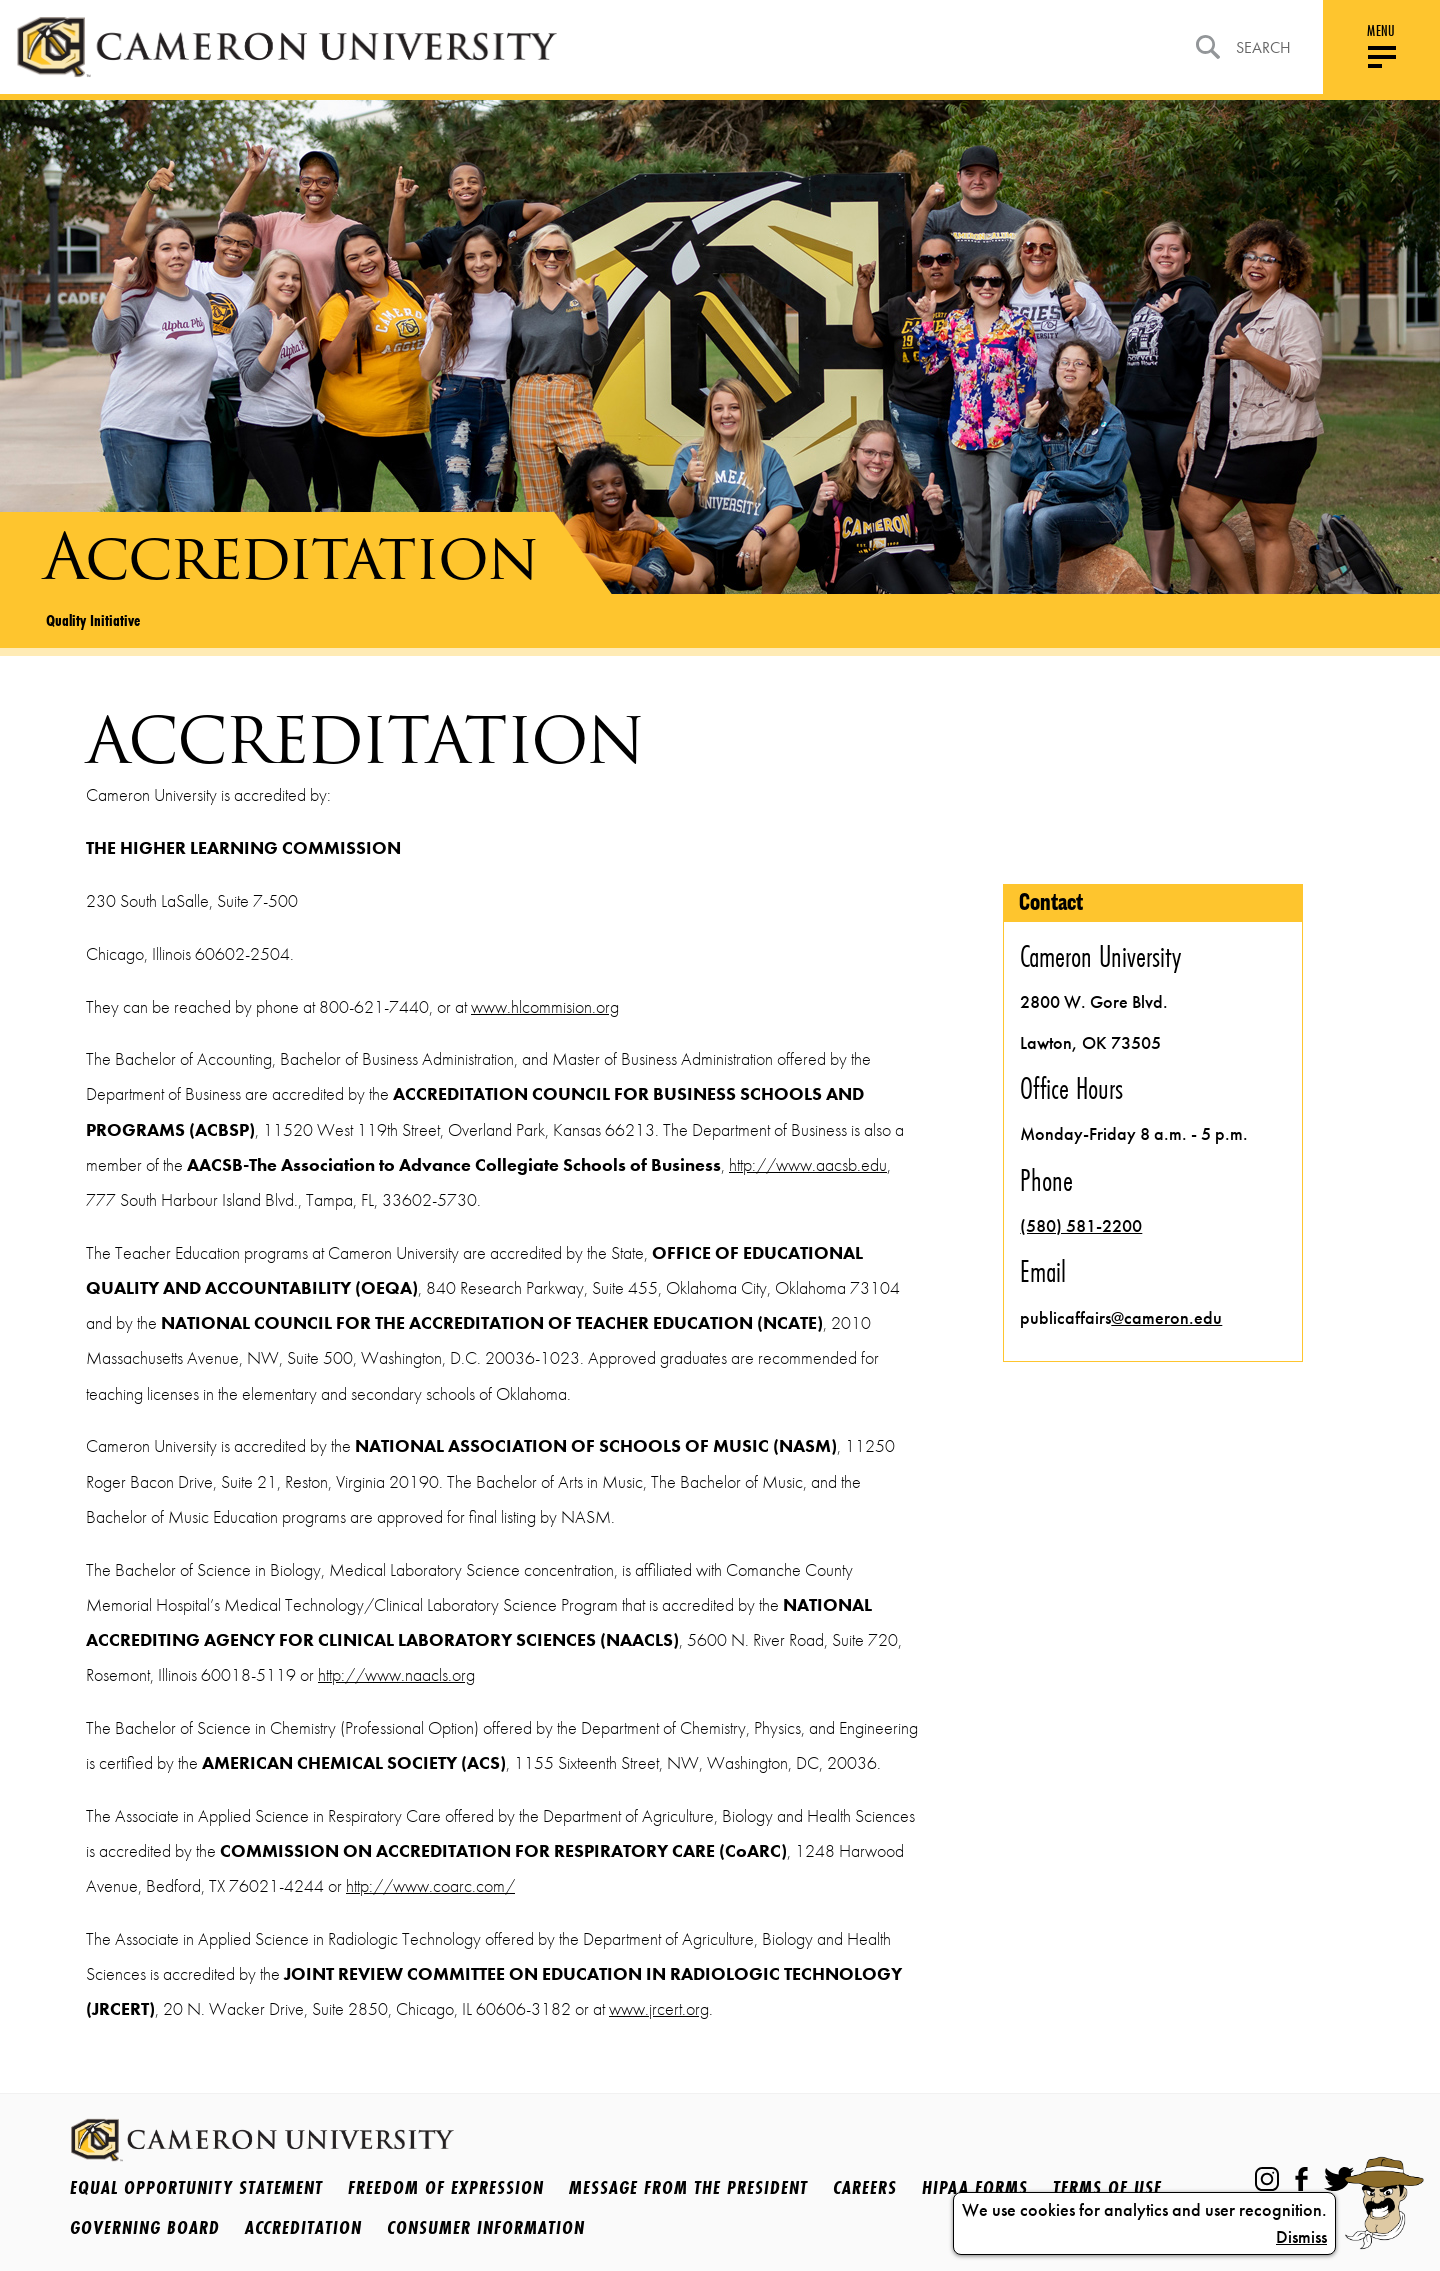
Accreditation (303, 2227)
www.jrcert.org (659, 2009)
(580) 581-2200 (1081, 1226)
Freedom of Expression (446, 2187)
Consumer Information (486, 2227)
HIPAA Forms (975, 2187)
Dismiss (1301, 2237)
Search (1243, 47)
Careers (865, 2187)
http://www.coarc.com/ (430, 1886)
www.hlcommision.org (545, 1007)
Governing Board (145, 2227)
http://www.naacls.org (396, 1675)
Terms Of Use (1107, 2187)
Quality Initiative (93, 620)
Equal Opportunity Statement (196, 2187)
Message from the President (688, 2187)
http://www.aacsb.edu (808, 1165)
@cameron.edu (1166, 1318)
